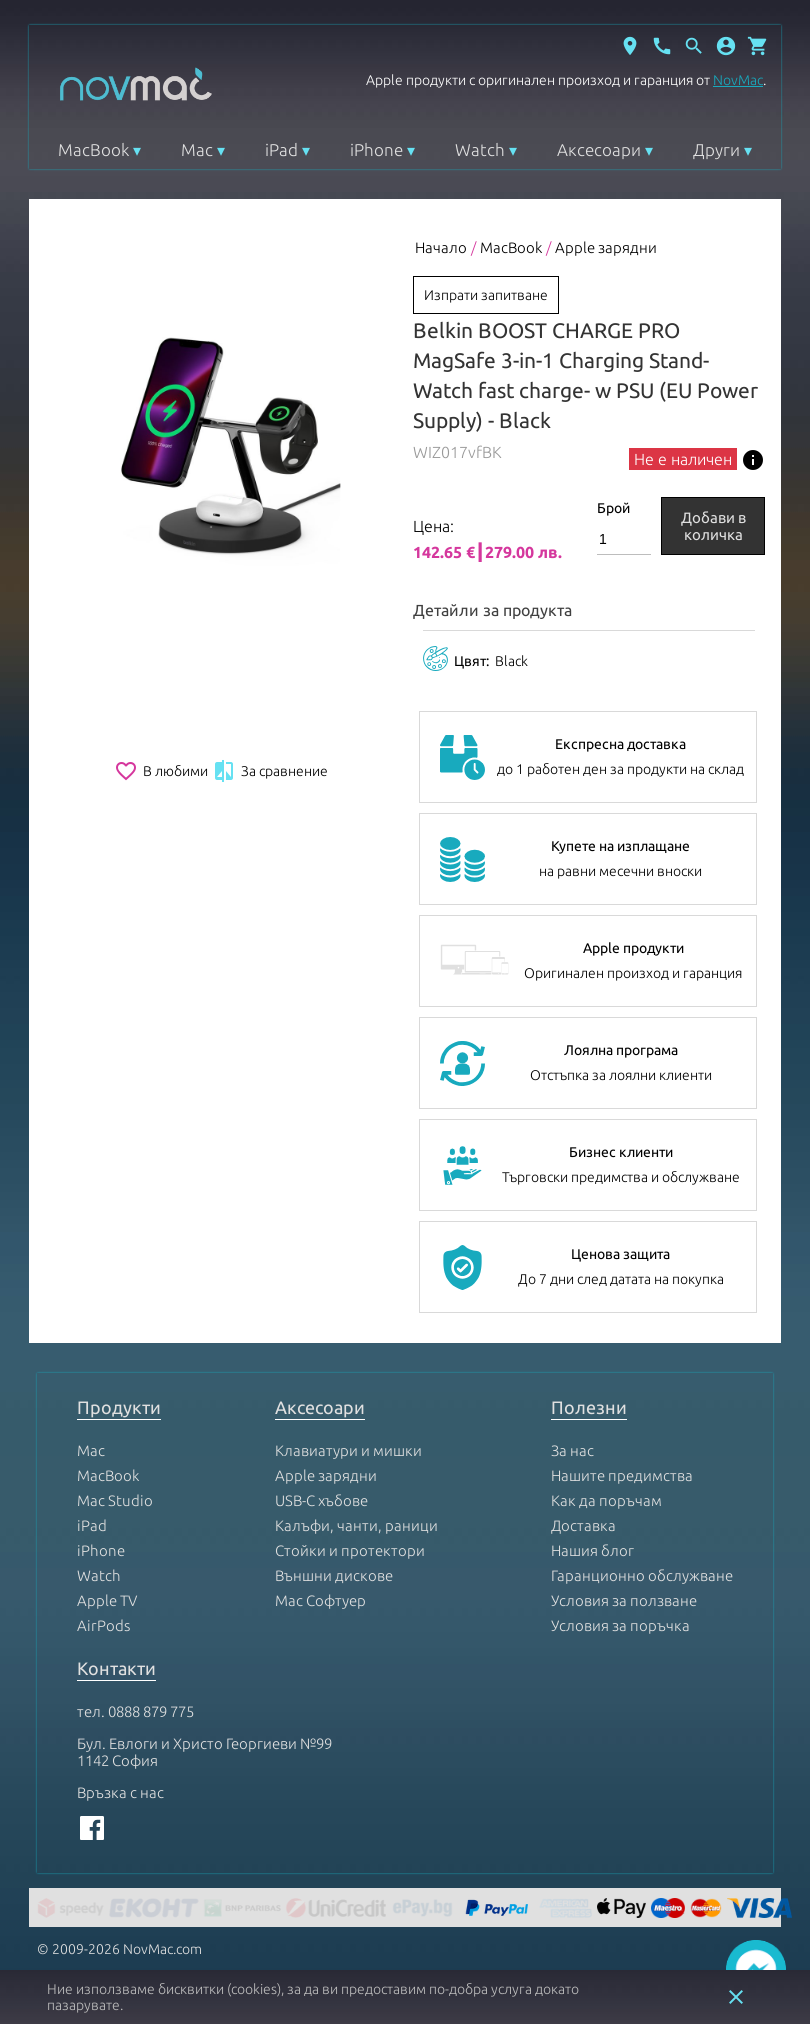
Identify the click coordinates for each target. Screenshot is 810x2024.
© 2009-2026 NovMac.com (119, 1949)
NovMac (738, 80)
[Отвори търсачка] (694, 46)
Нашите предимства (622, 1475)
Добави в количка (713, 526)
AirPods (103, 1625)
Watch (480, 149)
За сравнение (270, 771)
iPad (281, 149)
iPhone (376, 149)
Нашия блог (592, 1550)
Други (716, 149)
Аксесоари (599, 149)
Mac (197, 149)
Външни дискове (334, 1575)
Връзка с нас (120, 1792)
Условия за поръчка (620, 1625)
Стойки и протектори (350, 1550)
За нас (572, 1450)
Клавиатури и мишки (348, 1450)
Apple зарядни (606, 247)
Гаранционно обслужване (642, 1575)
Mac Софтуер (320, 1600)
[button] (726, 46)
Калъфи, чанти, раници (356, 1525)
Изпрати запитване (486, 295)
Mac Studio (115, 1500)
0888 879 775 (151, 1711)
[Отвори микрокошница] (758, 46)
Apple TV (107, 1600)
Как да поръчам (606, 1500)
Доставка (583, 1525)
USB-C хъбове (321, 1500)
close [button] (736, 1997)
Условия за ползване (624, 1600)
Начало (441, 247)
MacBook (93, 149)
